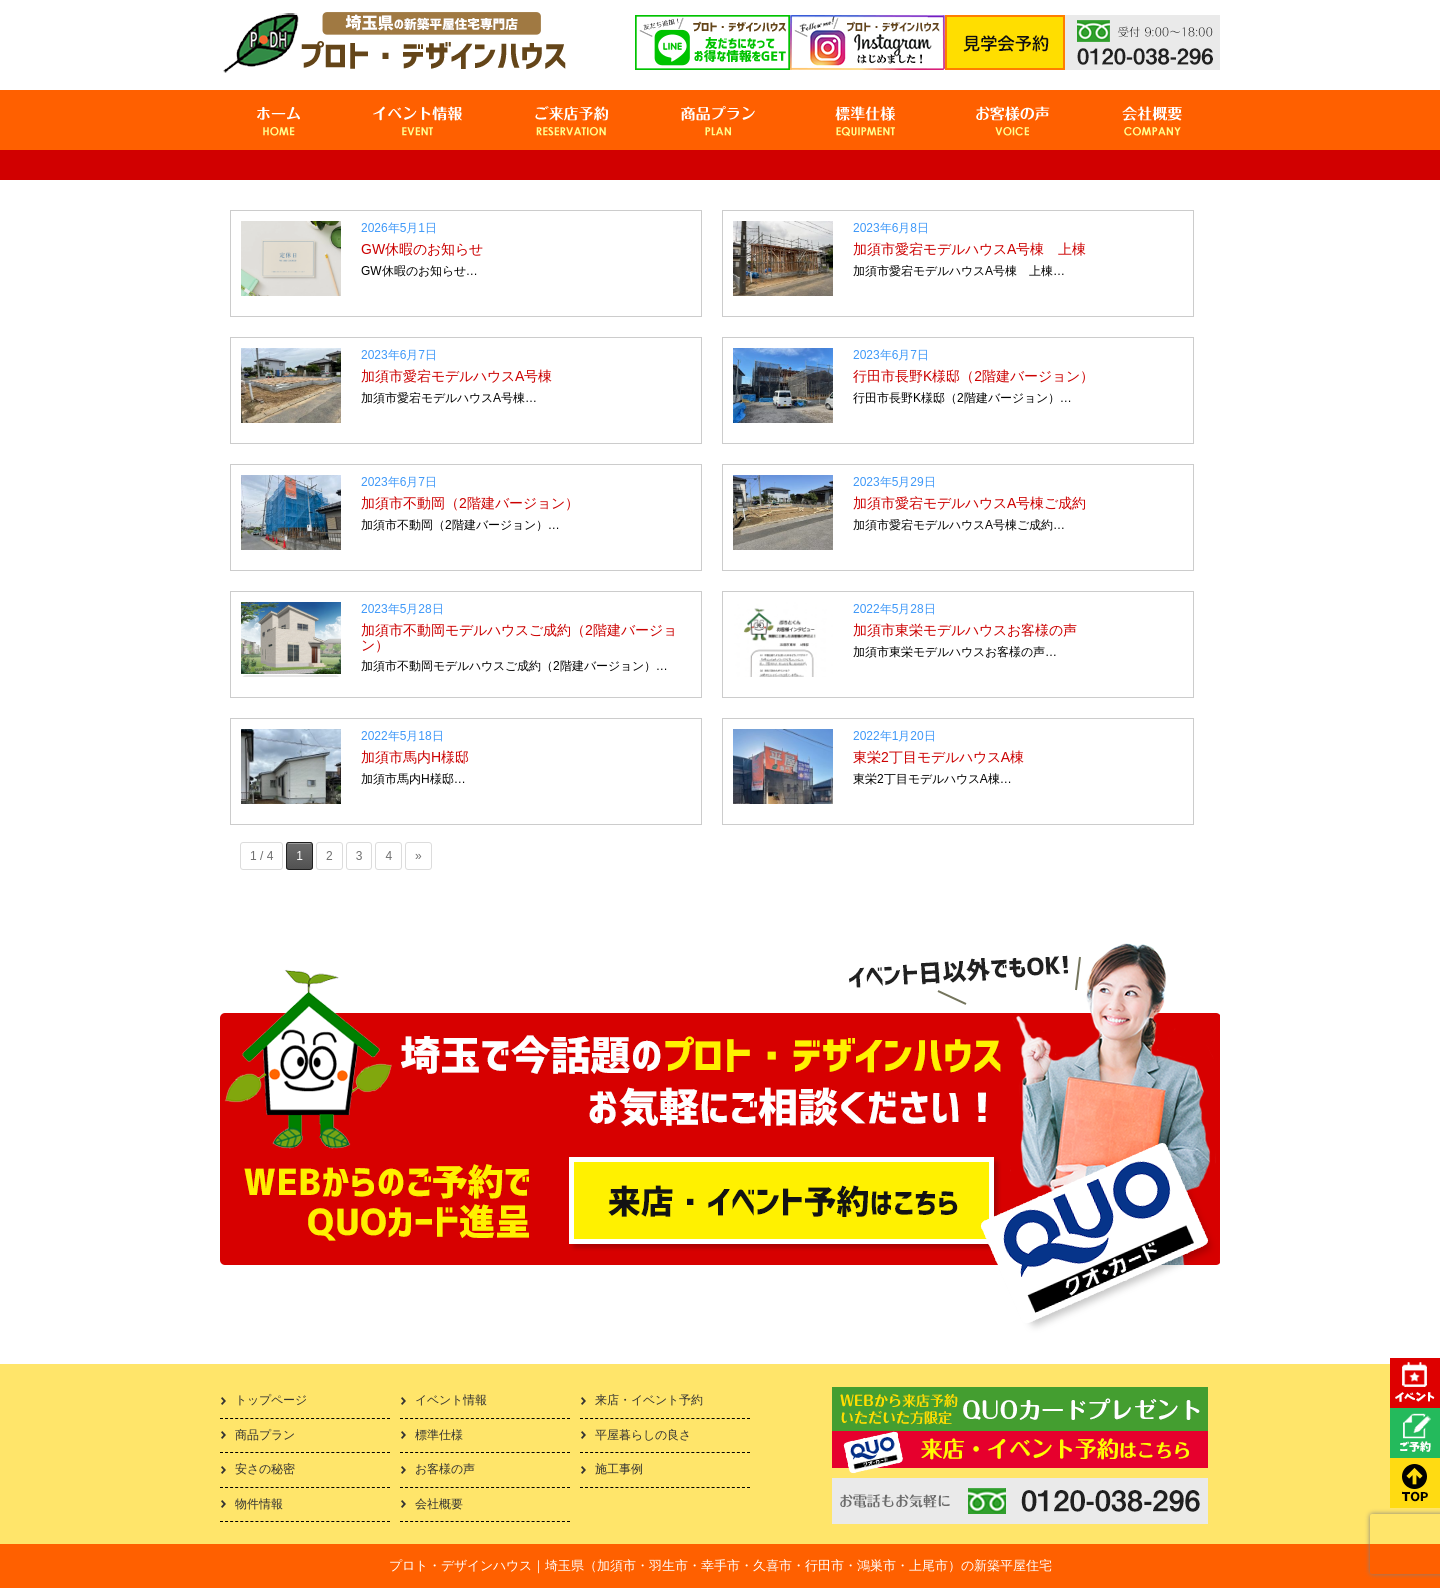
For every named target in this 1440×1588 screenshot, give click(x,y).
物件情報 (259, 1504)
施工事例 (619, 1469)
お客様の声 (445, 1469)
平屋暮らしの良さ (643, 1435)
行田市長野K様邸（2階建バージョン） (973, 376)
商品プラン (265, 1435)
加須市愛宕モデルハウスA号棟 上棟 (969, 249)
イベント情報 (451, 1400)
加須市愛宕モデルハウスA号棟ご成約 (969, 503)
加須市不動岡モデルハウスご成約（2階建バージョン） (519, 637)
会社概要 (439, 1504)
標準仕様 (439, 1435)
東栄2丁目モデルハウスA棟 (938, 757)
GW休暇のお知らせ (422, 249)
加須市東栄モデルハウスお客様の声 (965, 630)
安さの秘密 (265, 1469)
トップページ (271, 1400)
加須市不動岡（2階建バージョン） (470, 503)
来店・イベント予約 (649, 1400)
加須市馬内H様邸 (415, 757)
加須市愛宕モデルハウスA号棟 (456, 376)
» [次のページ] (418, 856)
